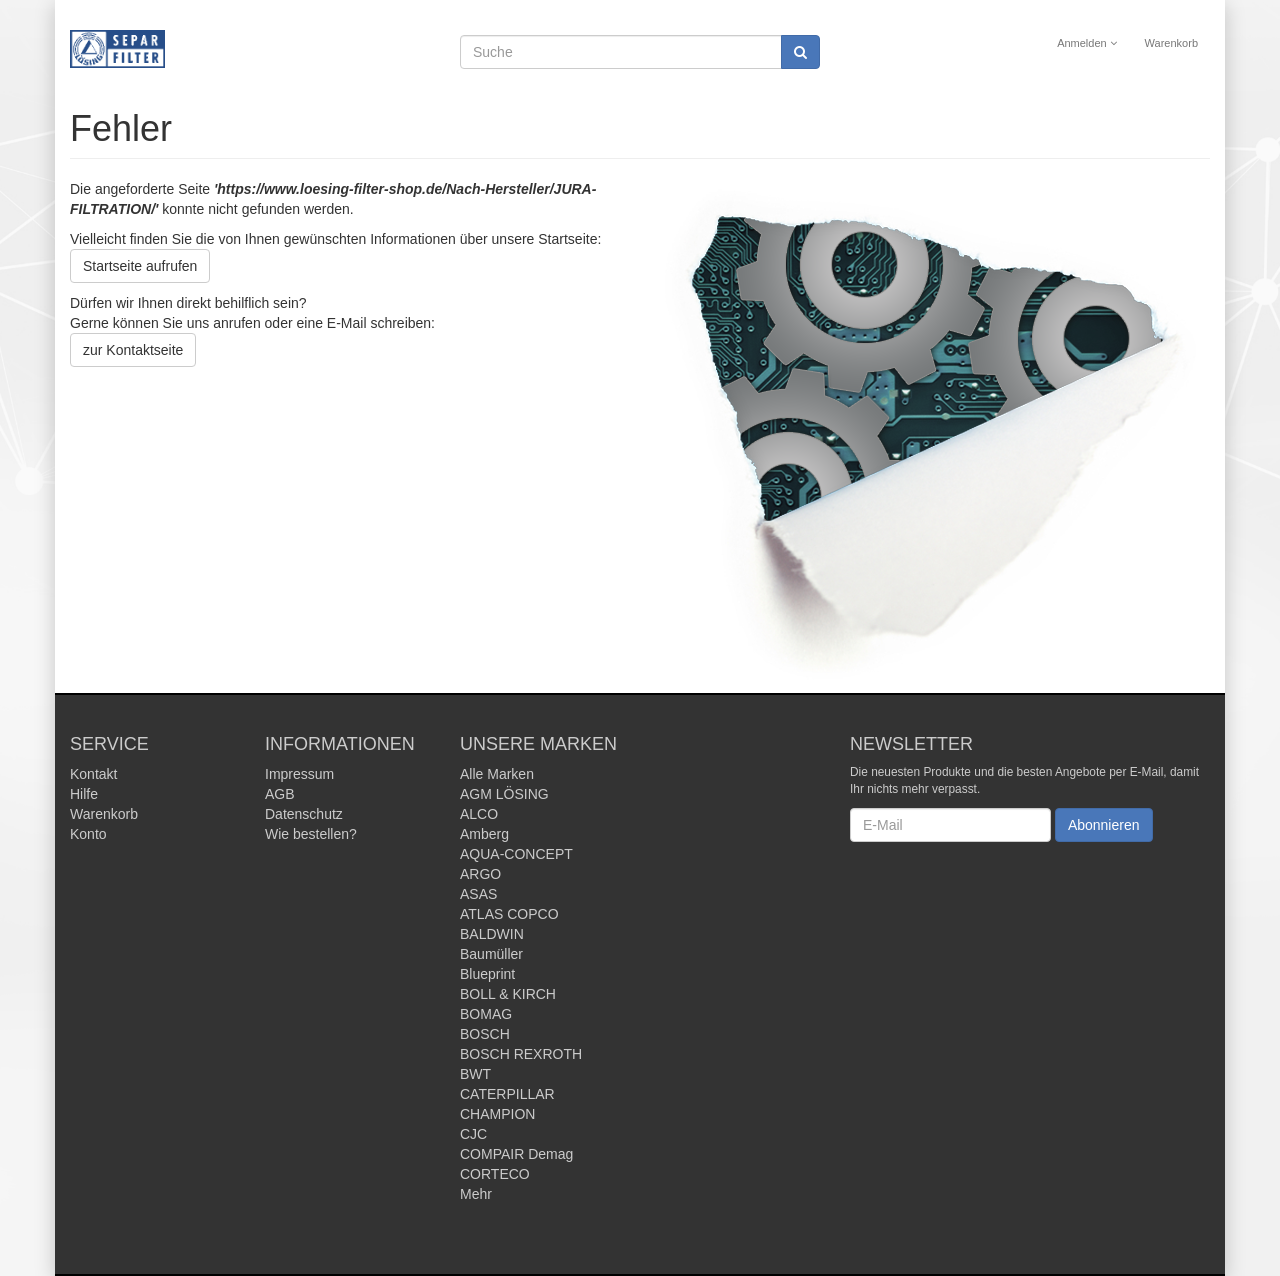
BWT (475, 1074)
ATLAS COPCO (509, 914)
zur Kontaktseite (133, 350)
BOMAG (486, 1014)
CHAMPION (497, 1114)
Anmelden (1087, 43)
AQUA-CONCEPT (516, 854)
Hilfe (84, 794)
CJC (473, 1134)
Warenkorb (1171, 43)
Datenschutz (304, 814)
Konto (88, 834)
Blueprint (487, 974)
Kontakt (93, 774)
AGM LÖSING (504, 794)
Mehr (476, 1194)
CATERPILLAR (507, 1094)
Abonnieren (1104, 825)
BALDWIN (492, 934)
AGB (280, 794)
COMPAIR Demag (516, 1154)
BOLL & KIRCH (508, 994)
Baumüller (491, 954)
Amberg (484, 834)
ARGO (480, 874)
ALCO (479, 814)
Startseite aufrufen (140, 266)
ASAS (478, 894)
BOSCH (485, 1034)
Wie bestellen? (311, 834)
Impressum (299, 774)
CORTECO (495, 1174)
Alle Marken (497, 774)
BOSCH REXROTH (521, 1054)
